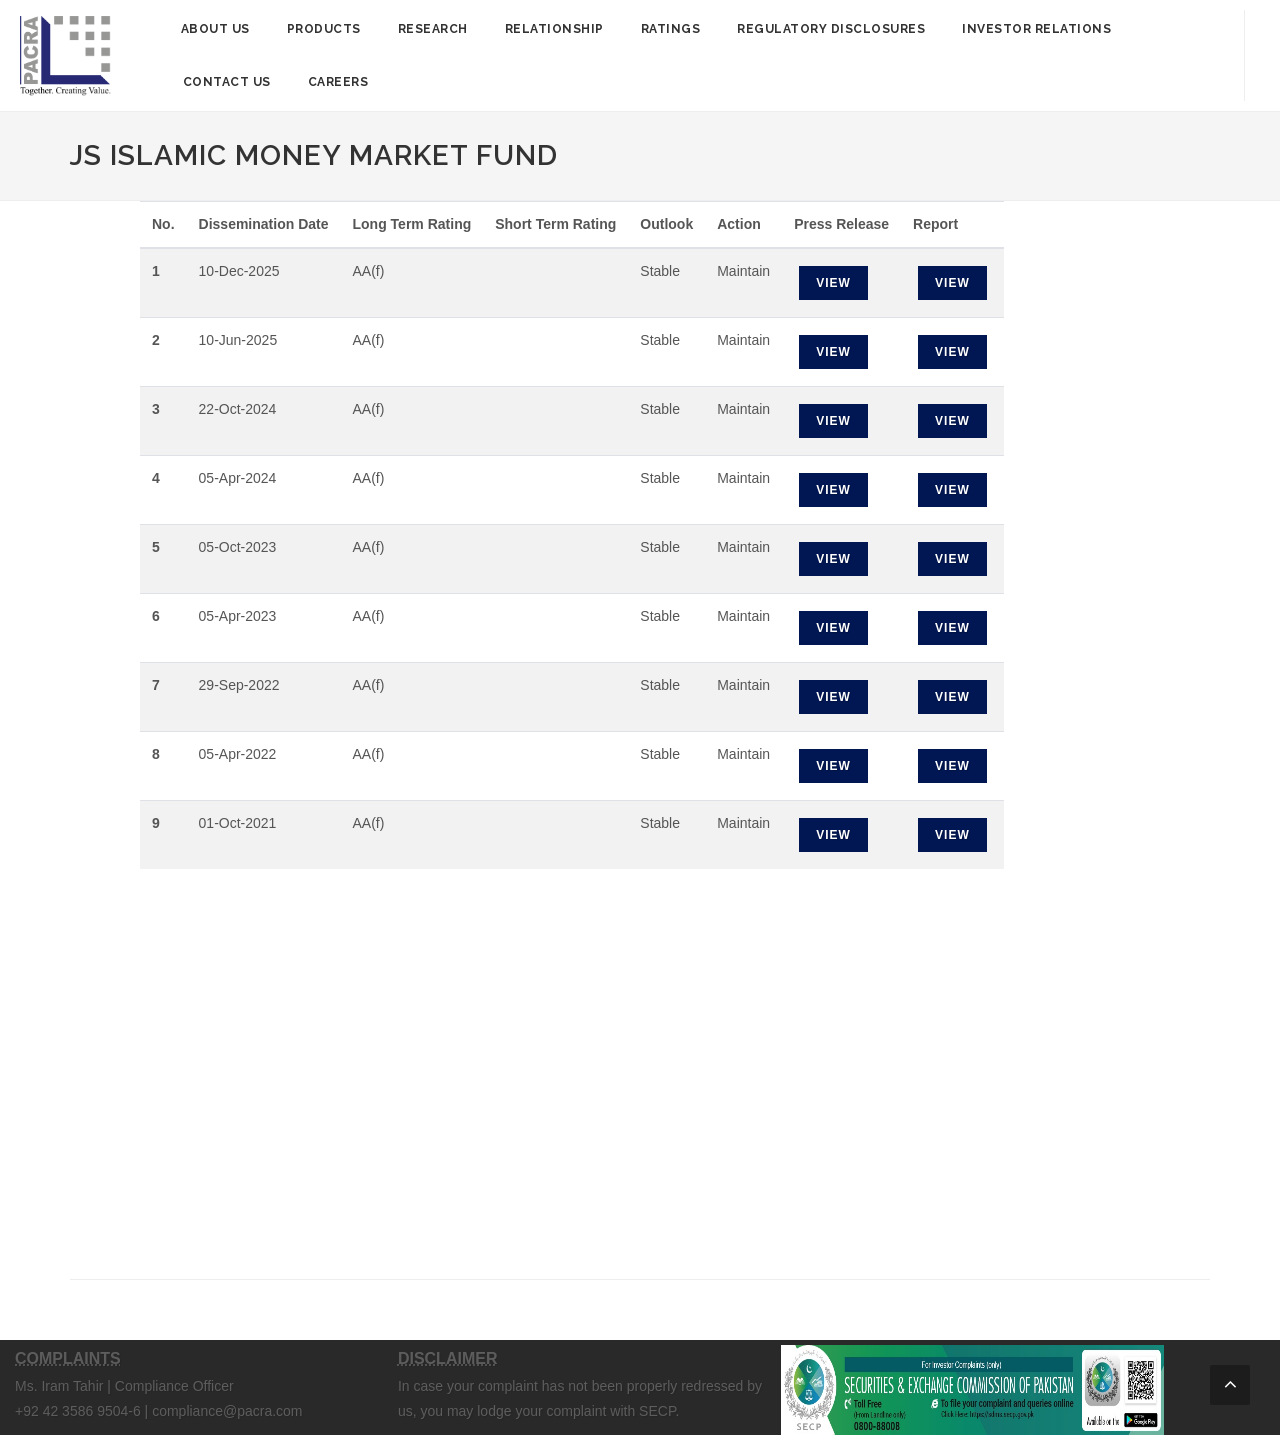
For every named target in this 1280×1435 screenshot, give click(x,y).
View (833, 283)
